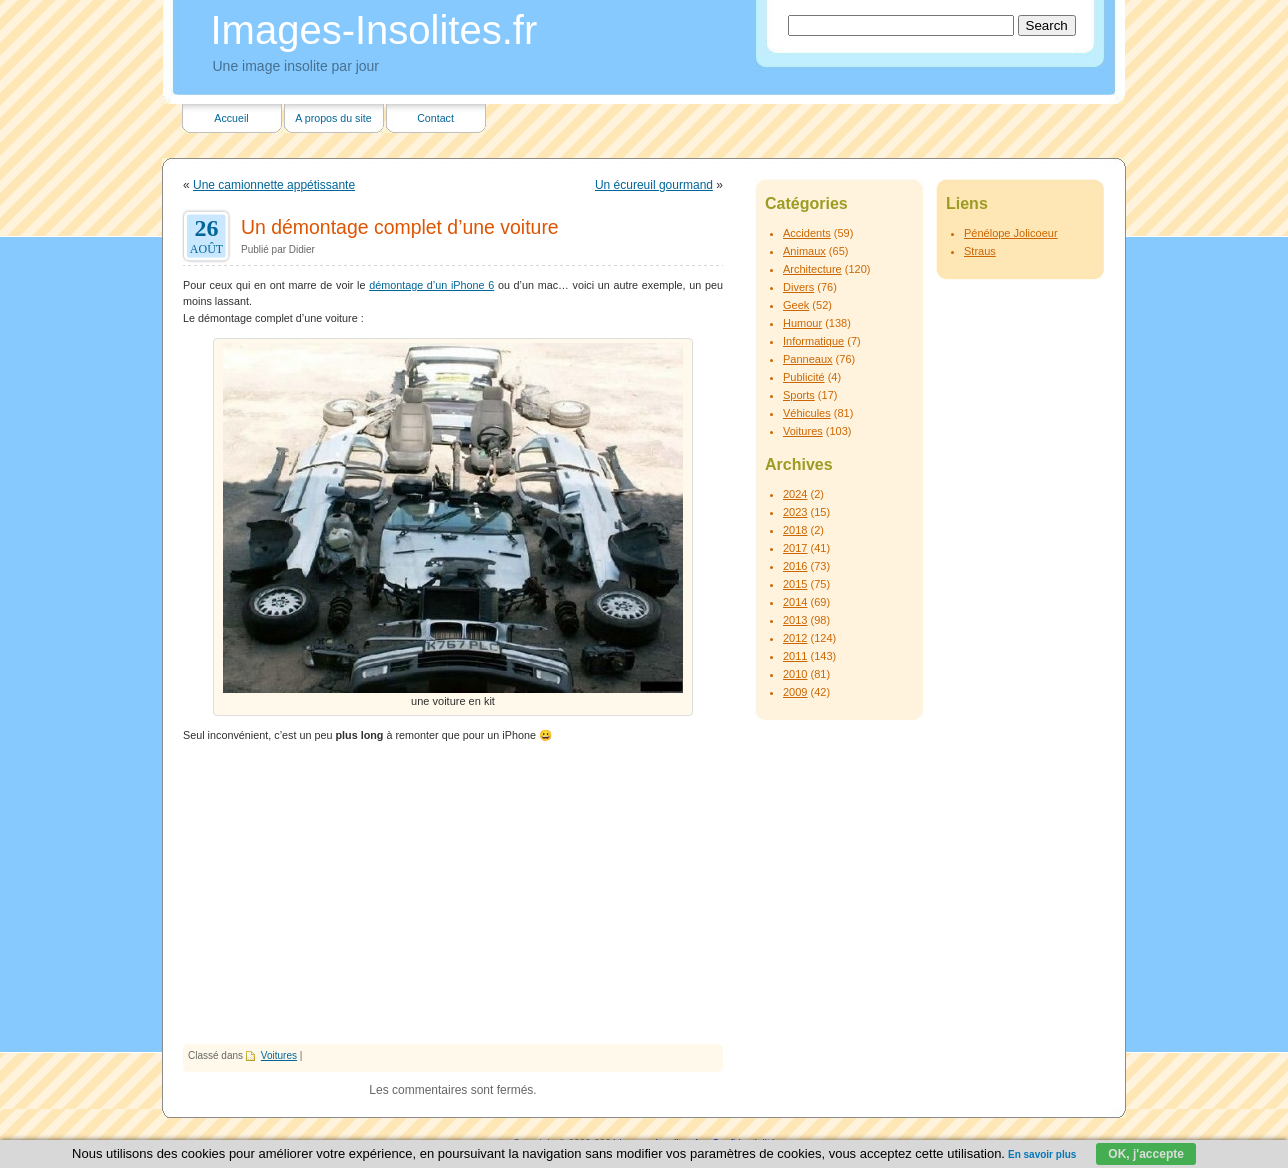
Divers (798, 287)
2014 (795, 602)
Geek (796, 305)
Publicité (804, 377)
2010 (795, 674)
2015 (795, 584)
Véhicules (807, 413)
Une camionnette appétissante (274, 185)
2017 (795, 548)
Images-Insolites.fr (374, 30)
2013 (795, 620)
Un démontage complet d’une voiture (400, 227)
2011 (795, 656)
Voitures (279, 1055)
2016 (795, 566)
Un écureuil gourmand (654, 185)
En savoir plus (1042, 1154)
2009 (795, 692)
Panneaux (808, 359)
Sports (799, 395)
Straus (980, 251)
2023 (795, 512)
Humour (802, 323)
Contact (435, 118)
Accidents (807, 233)
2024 (795, 494)
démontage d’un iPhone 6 (431, 285)
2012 (795, 638)
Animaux (804, 251)
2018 (795, 530)
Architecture (812, 269)
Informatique (813, 341)
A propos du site (333, 118)
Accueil (231, 118)
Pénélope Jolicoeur (1011, 233)
